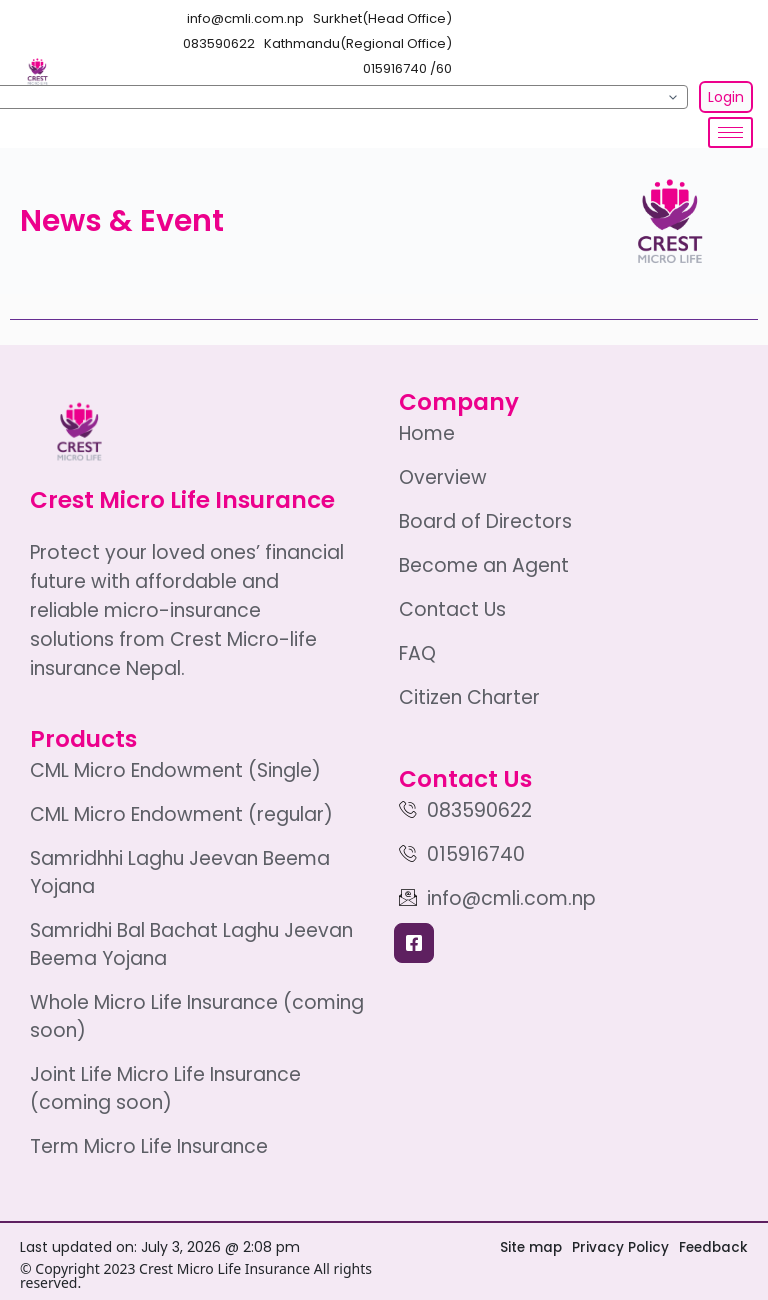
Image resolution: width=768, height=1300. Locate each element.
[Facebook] (414, 943)
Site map (526, 1247)
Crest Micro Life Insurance (182, 500)
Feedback (712, 1247)
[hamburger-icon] (730, 132)
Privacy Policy (617, 1247)
